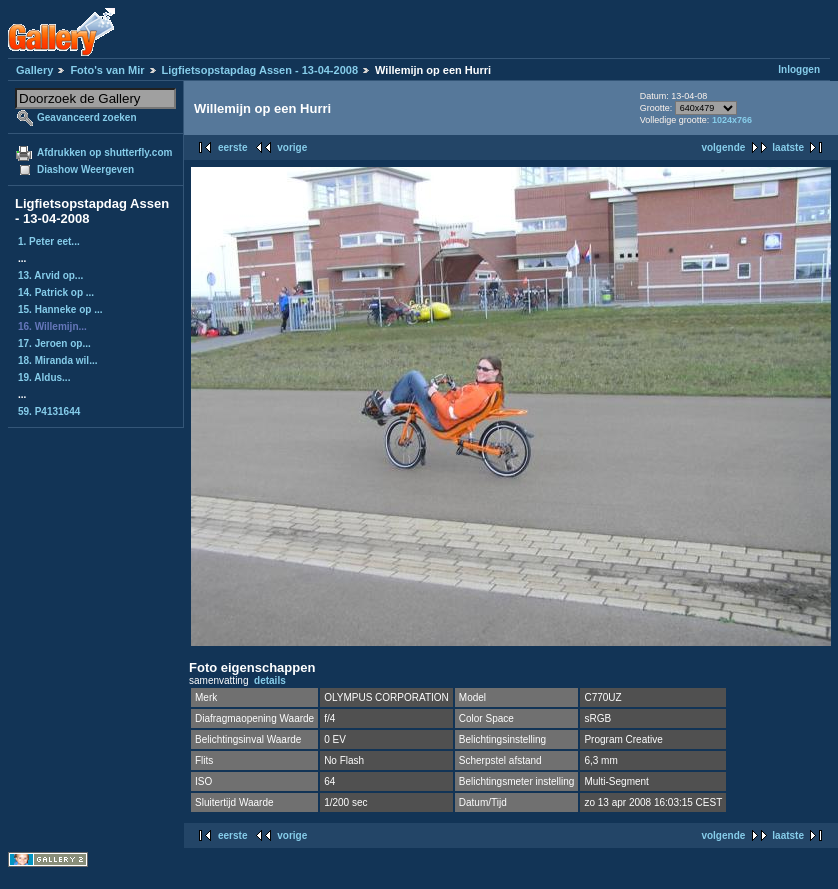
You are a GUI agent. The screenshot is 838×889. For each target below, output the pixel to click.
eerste (232, 147)
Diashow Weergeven (85, 169)
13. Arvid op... (50, 275)
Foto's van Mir (107, 70)
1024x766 (732, 120)
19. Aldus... (44, 377)
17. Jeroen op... (54, 343)
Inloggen (799, 69)
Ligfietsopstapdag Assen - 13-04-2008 (260, 70)
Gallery (34, 70)
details (270, 680)
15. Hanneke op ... (60, 309)
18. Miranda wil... (57, 360)
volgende (723, 147)
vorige (292, 147)
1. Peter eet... (49, 241)
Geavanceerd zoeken (87, 117)
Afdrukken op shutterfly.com (104, 152)
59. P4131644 (49, 411)
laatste (788, 147)
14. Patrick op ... (56, 292)
